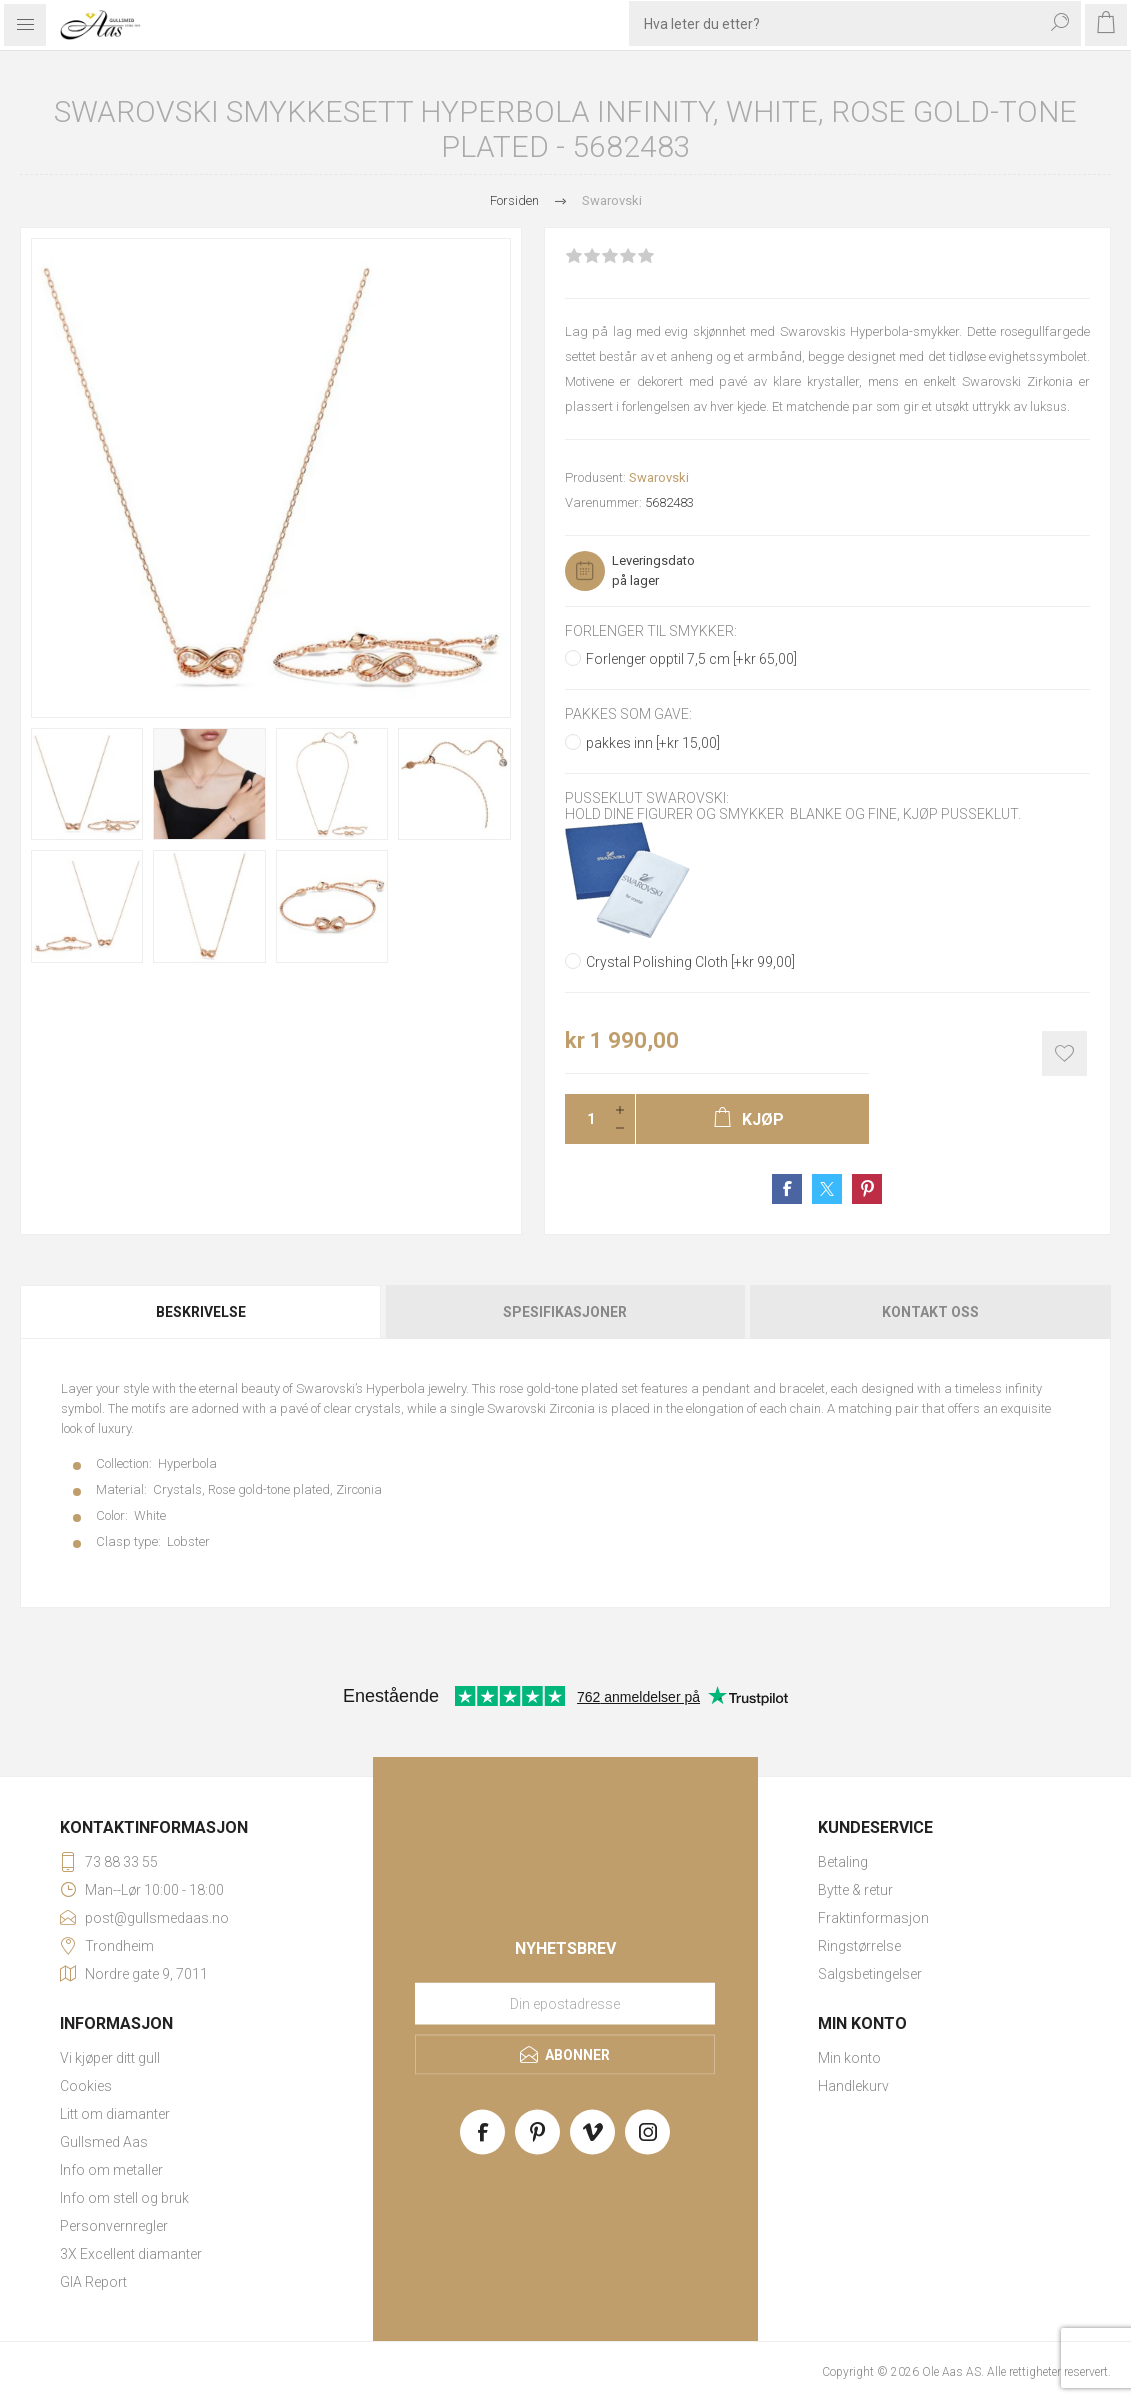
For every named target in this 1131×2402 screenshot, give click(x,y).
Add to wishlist (1064, 1053)
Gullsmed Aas (104, 2142)
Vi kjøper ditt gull (110, 2058)
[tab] (202, 1312)
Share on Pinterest (867, 1189)
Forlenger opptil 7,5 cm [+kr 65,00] (691, 659)
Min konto (849, 2058)
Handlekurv (853, 2086)
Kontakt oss (930, 1312)
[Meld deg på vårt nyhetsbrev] (565, 2003)
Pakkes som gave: (628, 715)
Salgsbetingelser (870, 1974)
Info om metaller (111, 2170)
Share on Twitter (827, 1189)
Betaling (843, 1862)
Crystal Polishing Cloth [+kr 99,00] (690, 962)
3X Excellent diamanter (131, 2254)
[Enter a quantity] (585, 1119)
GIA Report (93, 2282)
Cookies (86, 2086)
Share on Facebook (787, 1189)
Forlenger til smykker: (651, 631)
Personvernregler (114, 2226)
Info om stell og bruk (124, 2198)
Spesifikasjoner (565, 1312)
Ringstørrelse (859, 1946)
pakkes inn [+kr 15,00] (653, 743)
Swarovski (659, 477)
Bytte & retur (855, 1890)
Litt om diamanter (115, 2114)
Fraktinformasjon (873, 1918)
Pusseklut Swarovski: (647, 798)
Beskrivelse (201, 1312)
